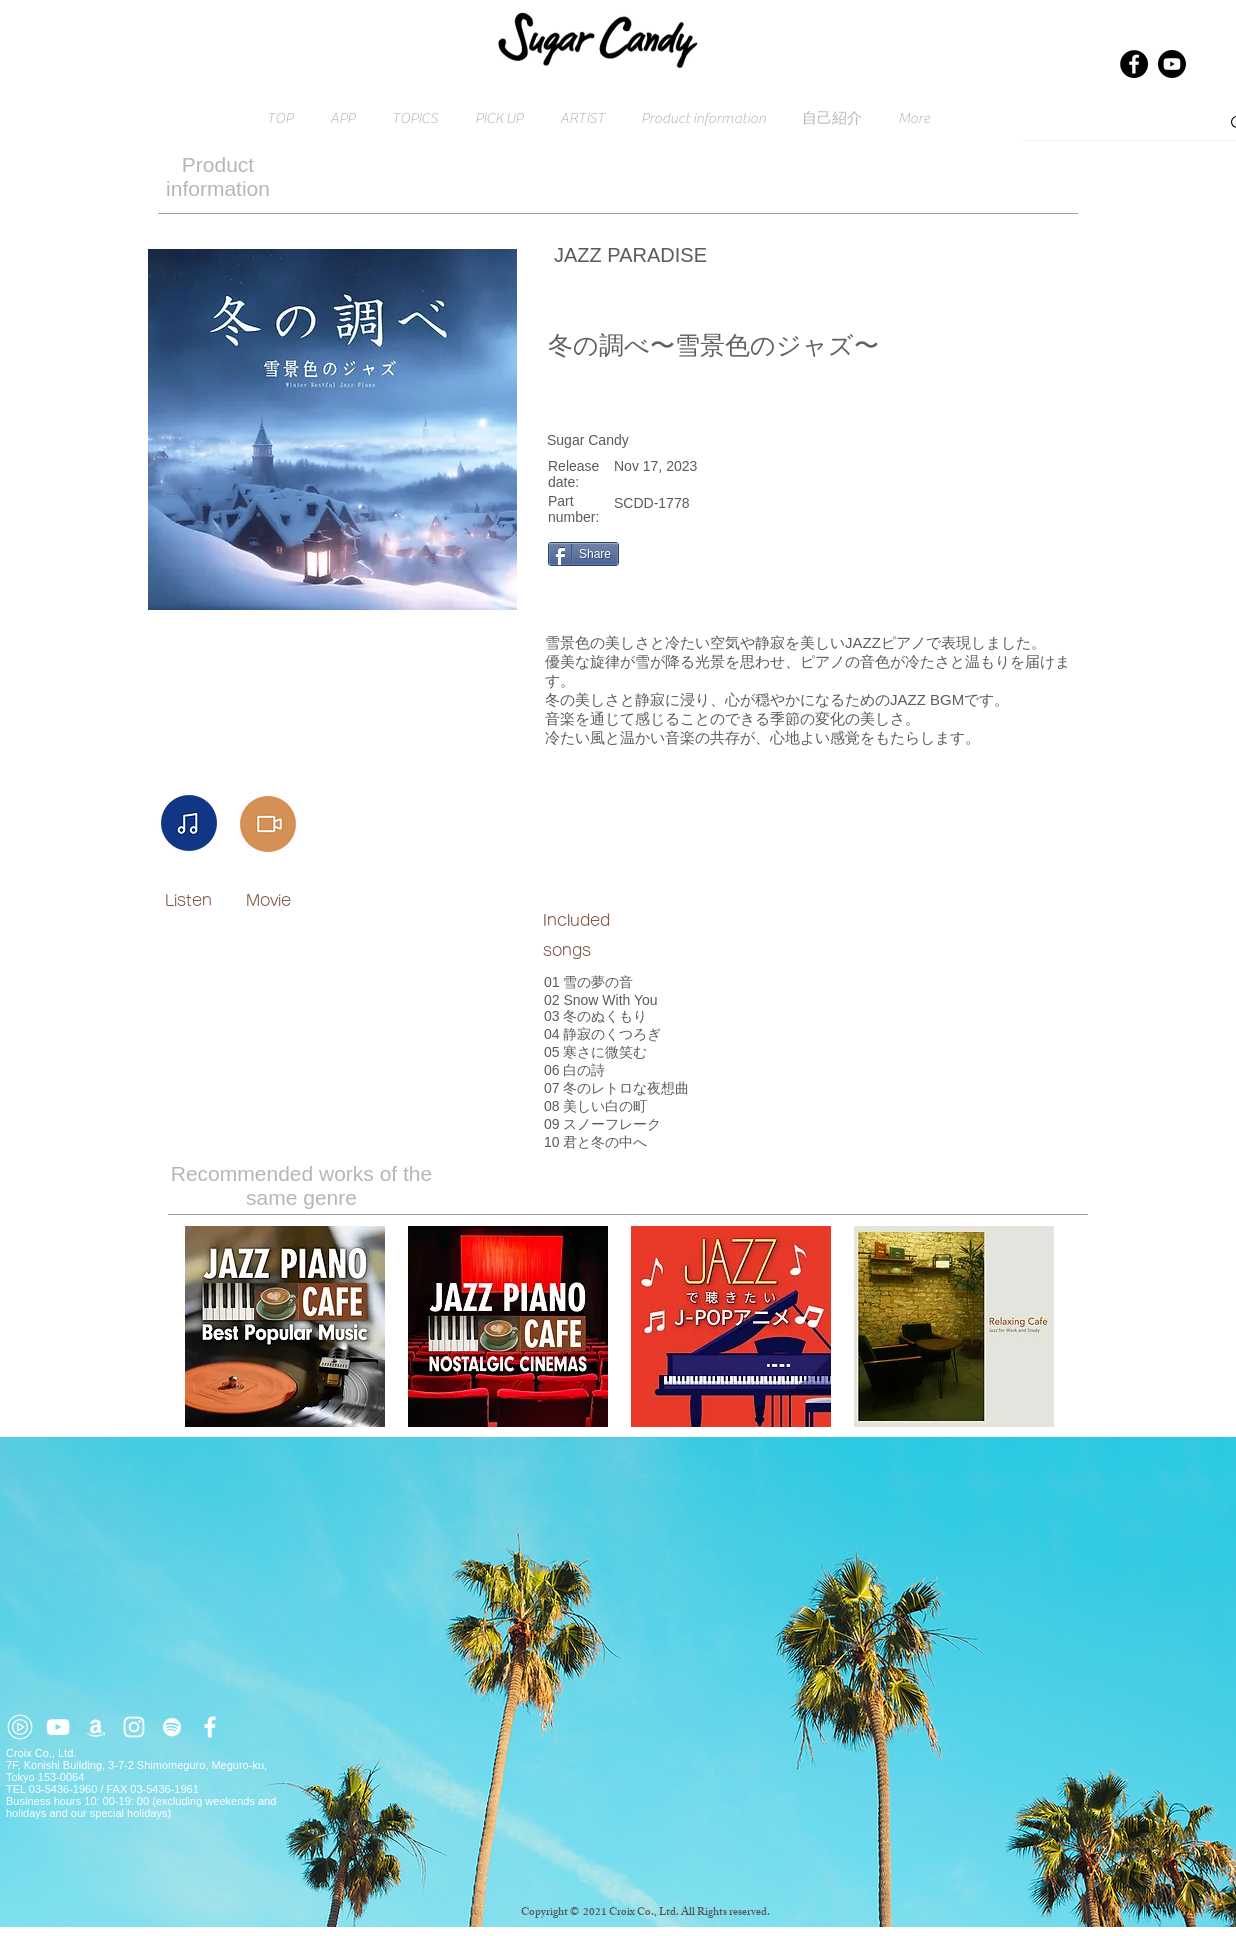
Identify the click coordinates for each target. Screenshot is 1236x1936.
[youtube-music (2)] (20, 1727)
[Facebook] (1134, 64)
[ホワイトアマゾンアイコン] (96, 1727)
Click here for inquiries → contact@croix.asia (119, 1930)
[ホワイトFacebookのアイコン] (210, 1727)
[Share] (583, 554)
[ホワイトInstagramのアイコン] (134, 1727)
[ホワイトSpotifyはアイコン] (172, 1727)
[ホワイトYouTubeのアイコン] (58, 1727)
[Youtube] (1172, 64)
